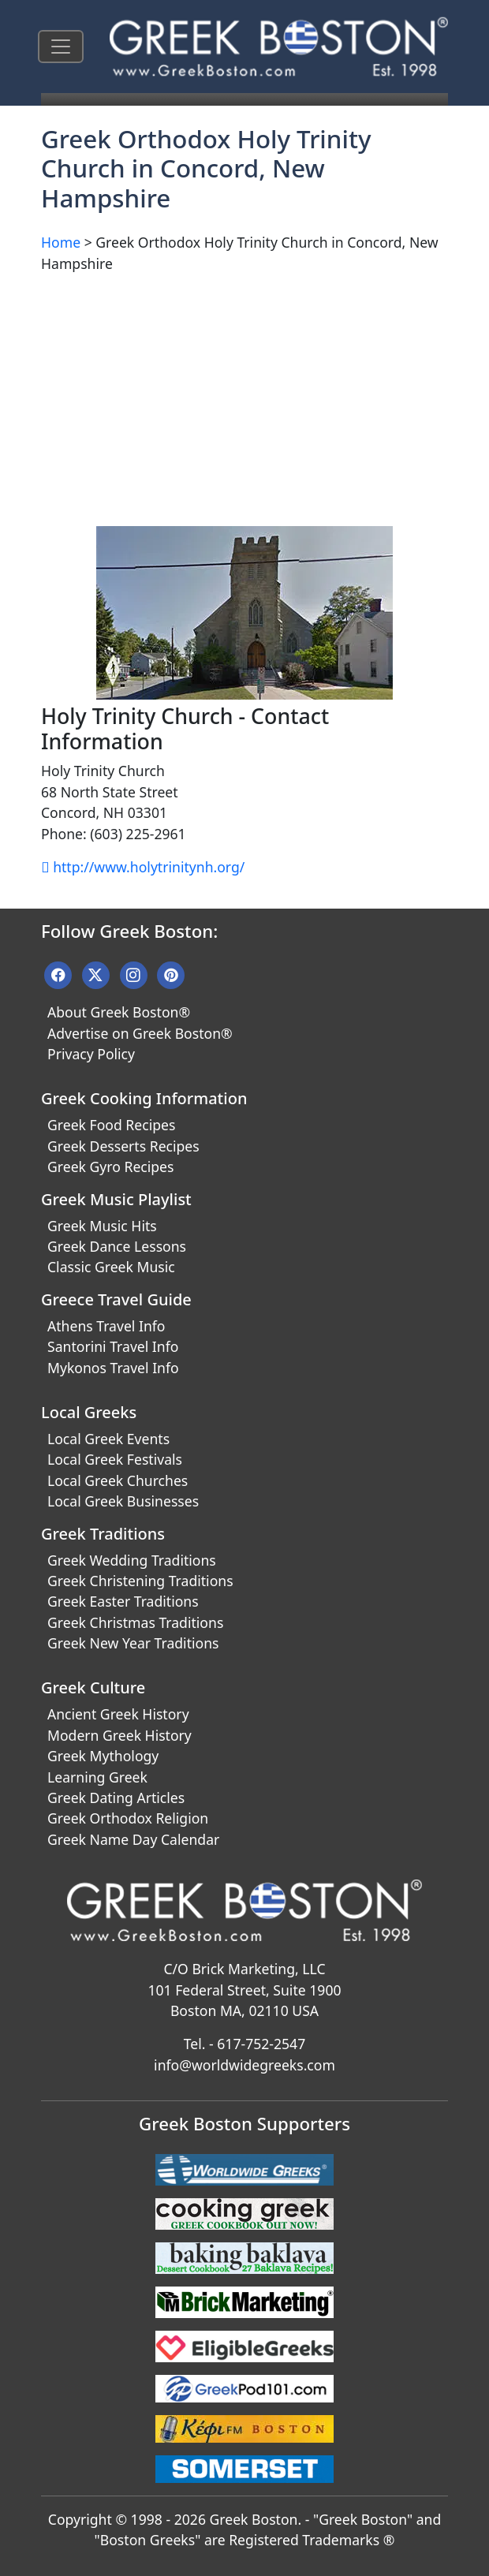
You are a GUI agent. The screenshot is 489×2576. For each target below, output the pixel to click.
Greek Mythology (103, 1755)
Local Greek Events (108, 1438)
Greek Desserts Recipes (123, 1146)
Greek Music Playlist (116, 1199)
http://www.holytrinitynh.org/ (142, 866)
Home (60, 242)
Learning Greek (97, 1777)
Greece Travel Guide (116, 1299)
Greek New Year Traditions (132, 1642)
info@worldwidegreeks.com (244, 2064)
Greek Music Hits (102, 1225)
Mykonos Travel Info (113, 1367)
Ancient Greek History (118, 1713)
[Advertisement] (244, 396)
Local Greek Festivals (114, 1459)
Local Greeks (88, 1412)
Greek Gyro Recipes (110, 1166)
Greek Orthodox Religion (127, 1818)
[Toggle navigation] (61, 46)
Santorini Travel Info (112, 1346)
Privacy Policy (91, 1053)
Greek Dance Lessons (116, 1246)
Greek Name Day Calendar (133, 1839)
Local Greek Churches (117, 1480)
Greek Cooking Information (144, 1098)
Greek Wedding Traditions (131, 1560)
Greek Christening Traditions (140, 1580)
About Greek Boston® (118, 1011)
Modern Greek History (119, 1735)
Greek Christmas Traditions (135, 1622)
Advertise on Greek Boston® (140, 1033)
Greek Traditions (103, 1533)
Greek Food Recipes (111, 1124)
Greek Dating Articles (116, 1797)
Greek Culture (93, 1687)
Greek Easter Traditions (123, 1601)
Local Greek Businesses (123, 1500)
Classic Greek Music (111, 1266)
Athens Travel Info (106, 1325)
